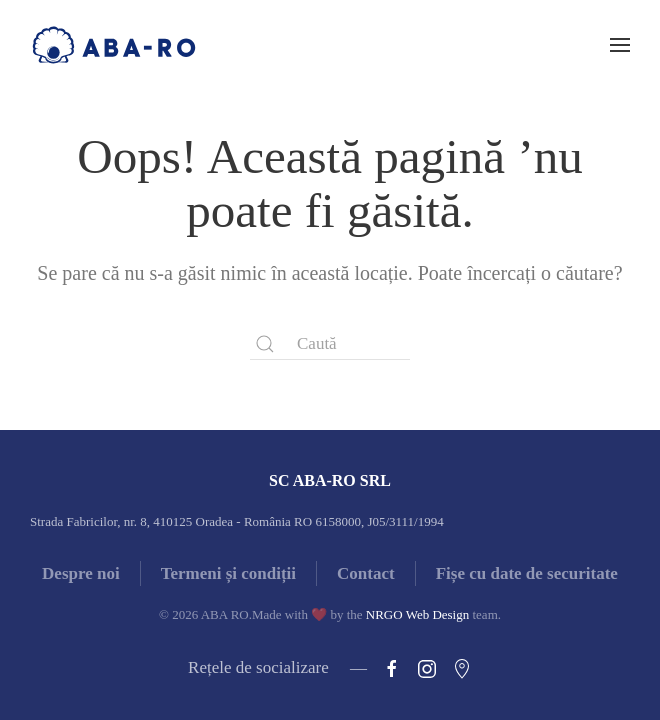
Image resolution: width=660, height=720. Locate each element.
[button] (620, 45)
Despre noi (81, 573)
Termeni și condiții (228, 573)
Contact (366, 573)
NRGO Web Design (417, 614)
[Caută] (330, 344)
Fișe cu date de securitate (527, 573)
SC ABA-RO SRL (330, 480)
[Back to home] (114, 45)
